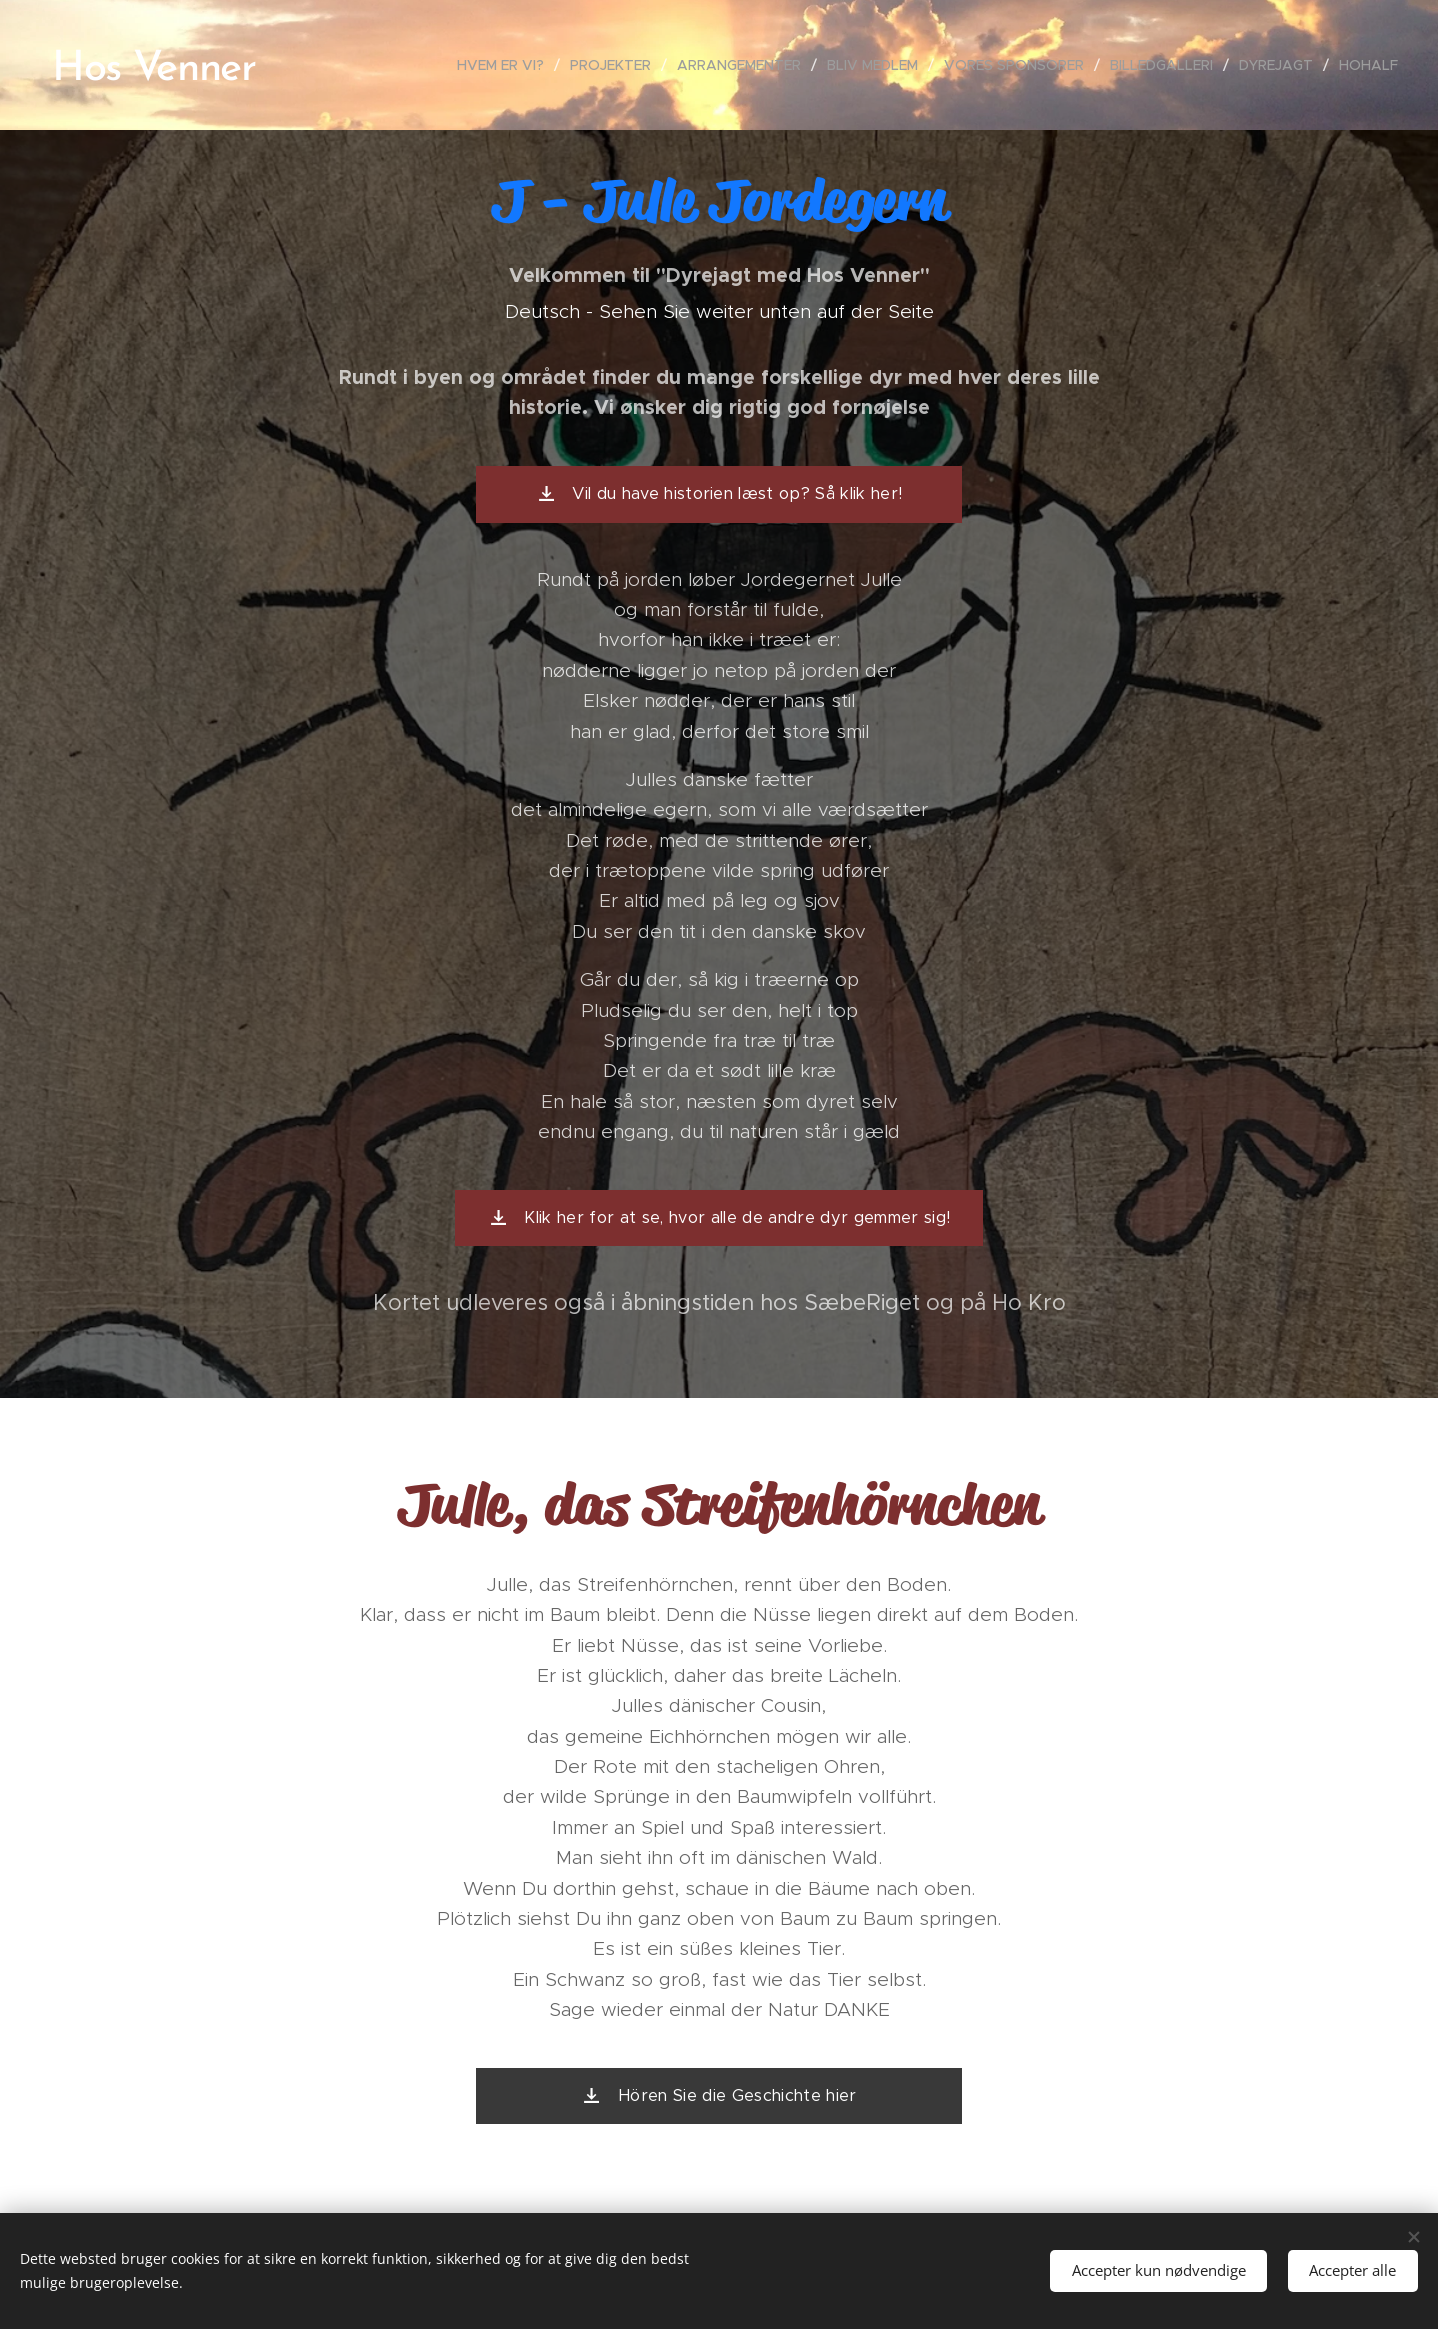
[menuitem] (506, 65)
